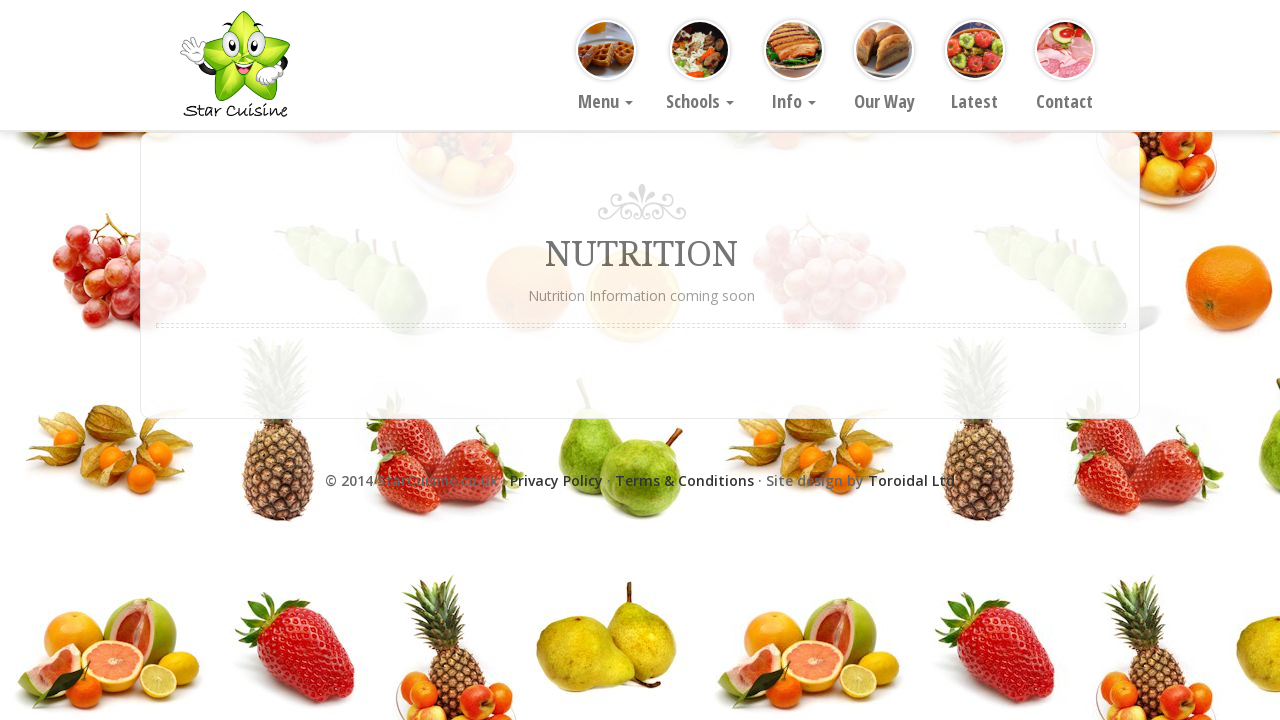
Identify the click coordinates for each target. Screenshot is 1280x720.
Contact (1065, 66)
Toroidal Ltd (911, 480)
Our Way (884, 66)
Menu (606, 66)
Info (794, 66)
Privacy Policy (556, 480)
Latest (975, 66)
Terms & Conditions (684, 480)
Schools (700, 66)
